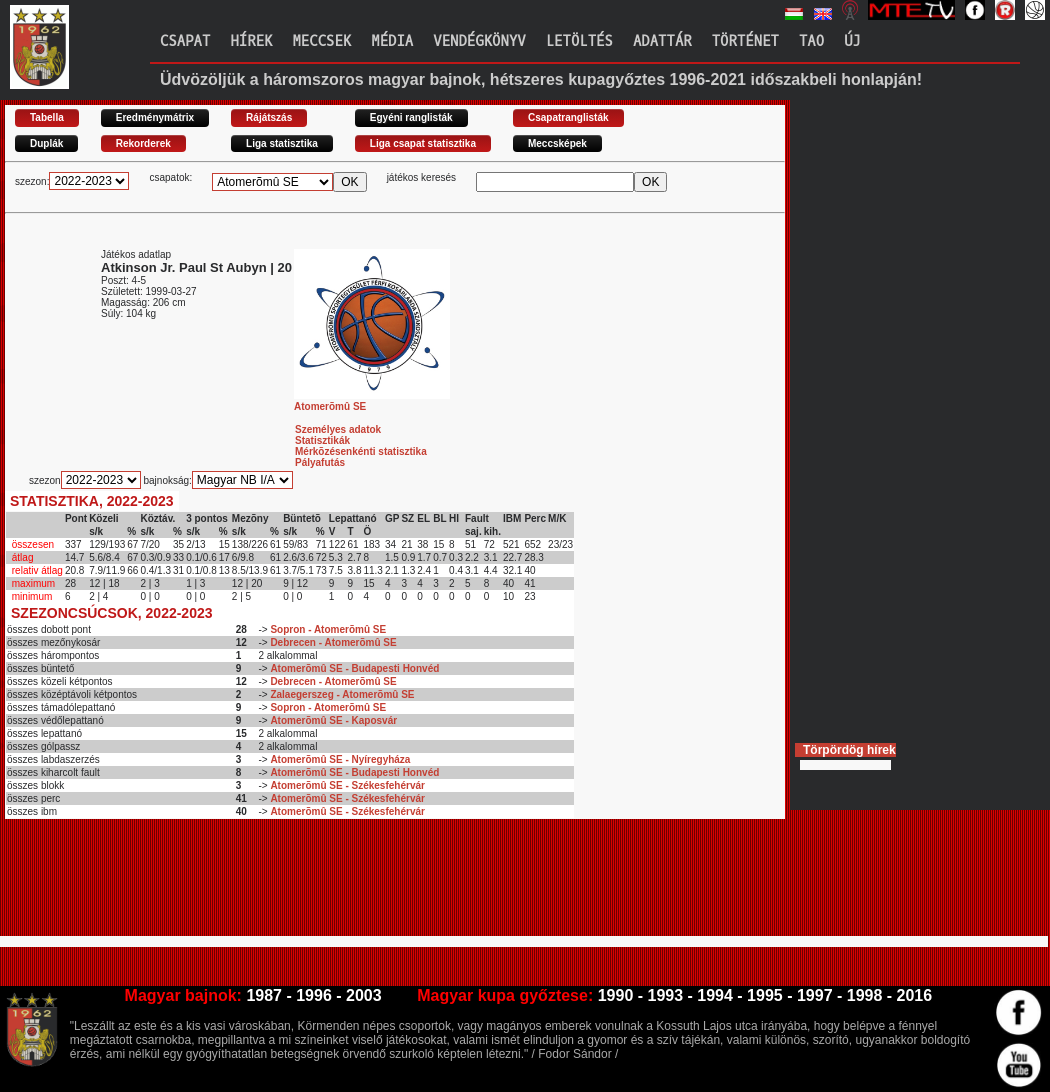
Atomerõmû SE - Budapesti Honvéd (354, 668)
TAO (811, 41)
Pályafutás (320, 462)
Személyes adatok (338, 429)
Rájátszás (269, 117)
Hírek (251, 41)
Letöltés (579, 41)
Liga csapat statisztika (423, 143)
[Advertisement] (369, 886)
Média (392, 41)
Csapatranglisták (568, 117)
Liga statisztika (282, 143)
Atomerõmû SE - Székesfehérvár (347, 785)
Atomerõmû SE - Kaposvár (333, 720)
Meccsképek (557, 143)
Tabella (47, 117)
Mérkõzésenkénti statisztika (361, 451)
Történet (745, 41)
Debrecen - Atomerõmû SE (333, 642)
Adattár (662, 41)
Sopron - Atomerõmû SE (328, 629)
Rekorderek (143, 143)
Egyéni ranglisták (411, 117)
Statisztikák (322, 440)
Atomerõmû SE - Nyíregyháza (340, 759)
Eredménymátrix (155, 117)
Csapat (185, 41)
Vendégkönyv (479, 41)
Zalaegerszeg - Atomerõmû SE (342, 694)
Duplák (46, 143)
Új (852, 41)
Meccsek (321, 41)
